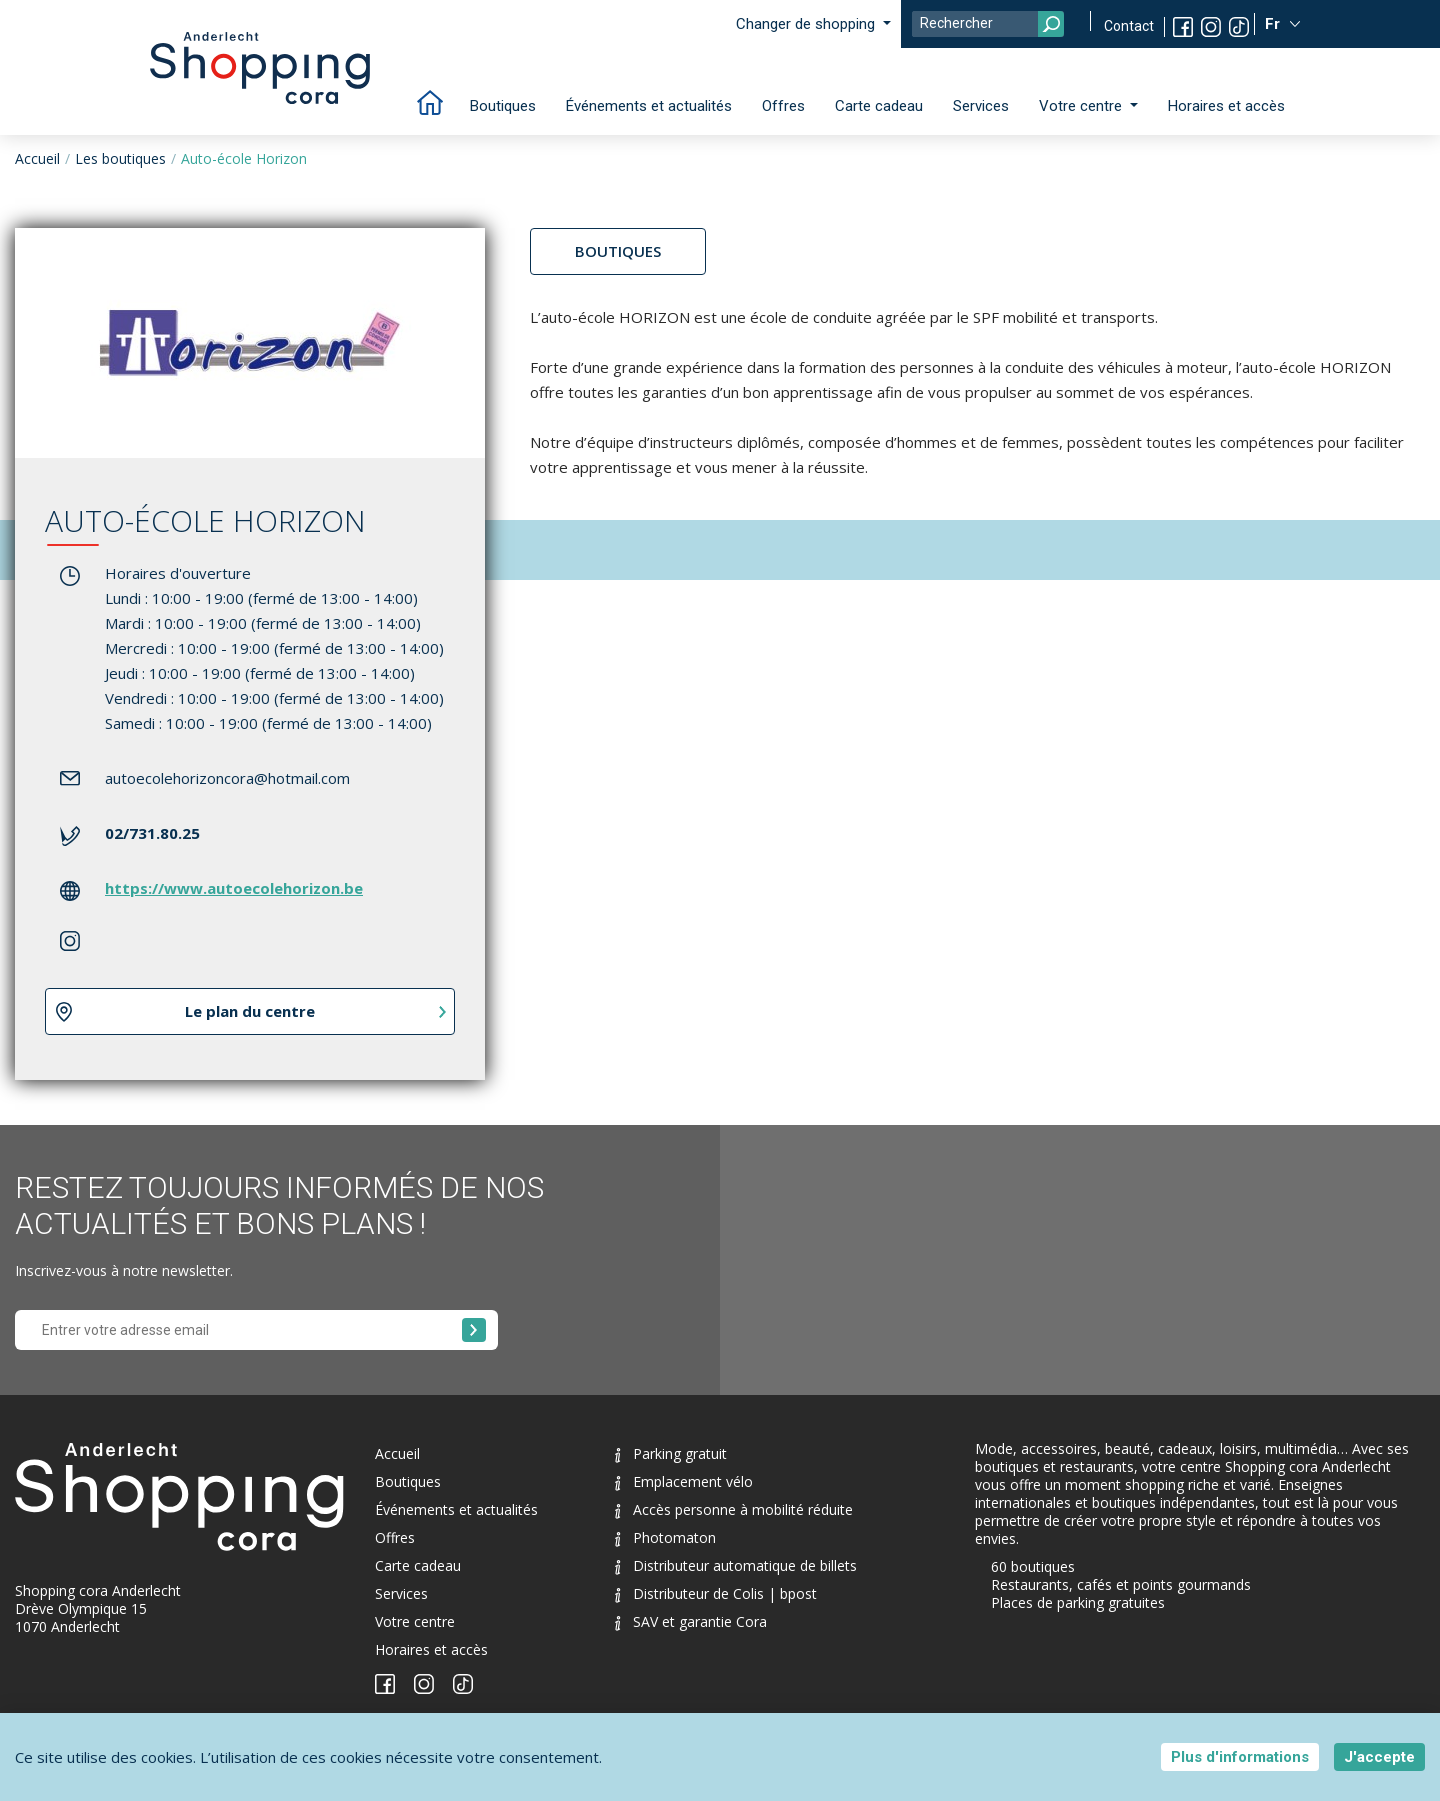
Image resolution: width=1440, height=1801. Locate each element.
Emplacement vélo (684, 1481)
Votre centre (415, 1621)
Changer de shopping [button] (807, 24)
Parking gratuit (671, 1453)
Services (981, 106)
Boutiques (503, 106)
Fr (1274, 24)
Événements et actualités (649, 106)
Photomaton (665, 1537)
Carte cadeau (879, 106)
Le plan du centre (250, 1011)
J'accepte (1379, 1757)
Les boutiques (120, 158)
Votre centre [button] (1082, 106)
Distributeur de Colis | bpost (716, 1593)
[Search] (988, 24)
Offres (783, 106)
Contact (1129, 26)
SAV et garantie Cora (691, 1621)
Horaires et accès (1226, 106)
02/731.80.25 (152, 833)
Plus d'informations (1240, 1757)
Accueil (37, 158)
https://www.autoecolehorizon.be (234, 888)
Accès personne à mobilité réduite (734, 1509)
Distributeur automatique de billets (736, 1565)
